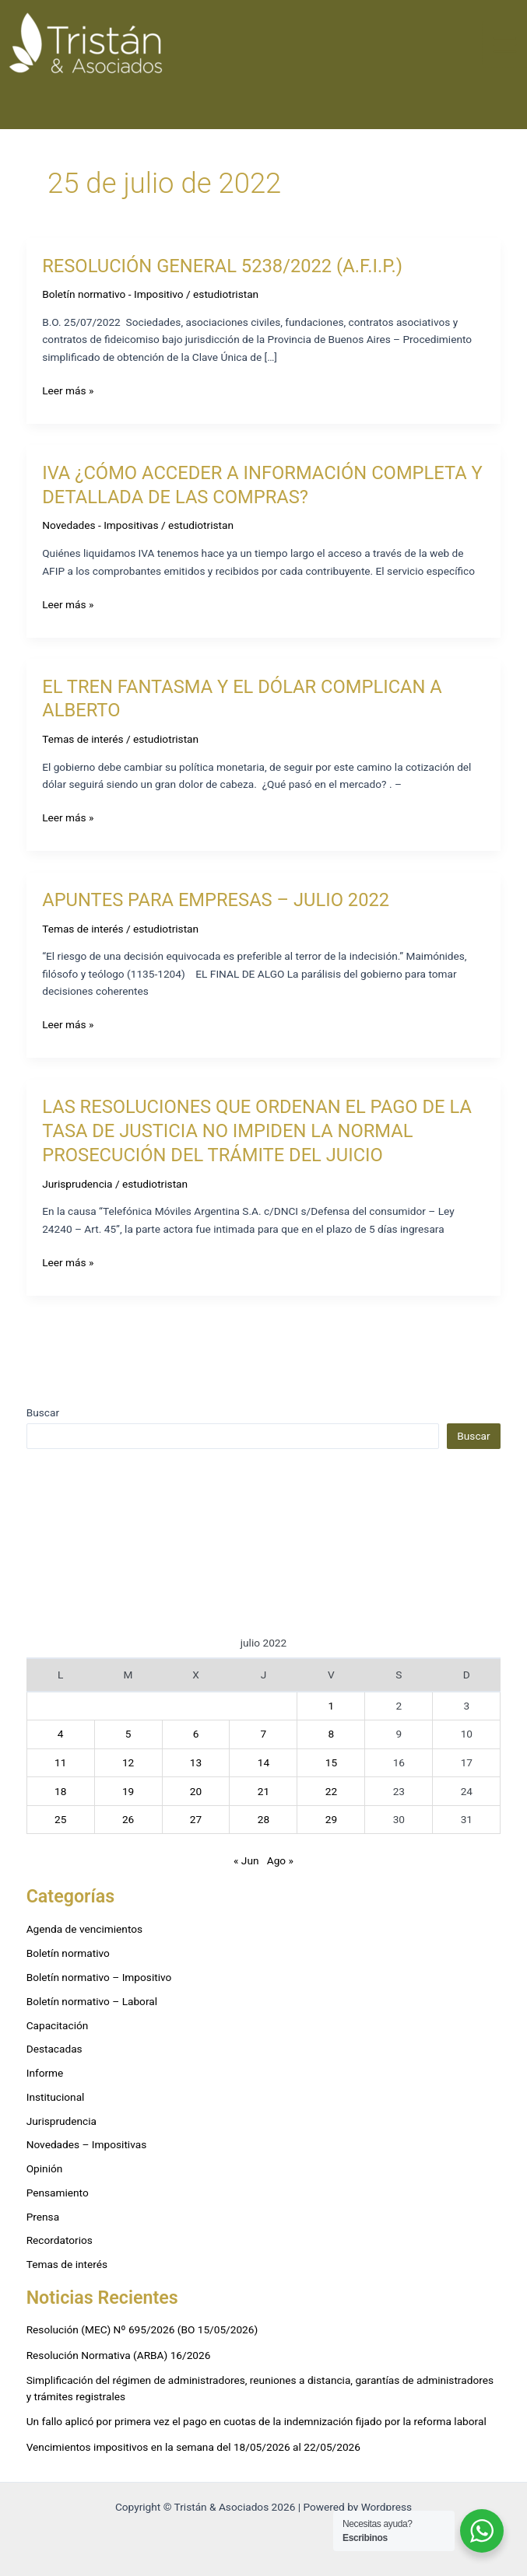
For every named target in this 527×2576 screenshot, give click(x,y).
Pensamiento (57, 2192)
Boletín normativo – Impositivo (99, 1977)
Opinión (44, 2168)
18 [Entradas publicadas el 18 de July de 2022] (60, 1791)
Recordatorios (59, 2240)
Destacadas (54, 2048)
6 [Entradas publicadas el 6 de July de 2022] (196, 1733)
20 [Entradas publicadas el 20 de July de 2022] (196, 1791)
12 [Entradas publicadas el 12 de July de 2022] (128, 1762)
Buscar (42, 1412)
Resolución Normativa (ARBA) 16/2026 (118, 2355)
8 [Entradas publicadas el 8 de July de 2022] (331, 1733)
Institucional (55, 2097)
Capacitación (57, 2025)
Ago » (280, 1860)
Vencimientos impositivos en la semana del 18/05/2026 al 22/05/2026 (193, 2447)
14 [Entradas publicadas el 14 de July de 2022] (263, 1762)
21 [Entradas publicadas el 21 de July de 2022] (263, 1791)
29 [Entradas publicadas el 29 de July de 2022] (331, 1819)
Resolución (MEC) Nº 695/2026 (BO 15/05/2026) (142, 2329)
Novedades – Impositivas (86, 2144)
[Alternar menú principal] (505, 44)
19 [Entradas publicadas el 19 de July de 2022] (128, 1791)
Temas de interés (82, 739)
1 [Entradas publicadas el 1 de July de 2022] (331, 1705)
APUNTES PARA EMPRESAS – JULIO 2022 (215, 900)
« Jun (246, 1860)
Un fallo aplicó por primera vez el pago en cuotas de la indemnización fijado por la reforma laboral (256, 2421)
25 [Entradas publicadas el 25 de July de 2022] (60, 1819)
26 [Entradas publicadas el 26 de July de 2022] (128, 1819)
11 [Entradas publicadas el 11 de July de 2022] (60, 1762)
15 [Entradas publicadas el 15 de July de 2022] (331, 1762)
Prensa (42, 2216)
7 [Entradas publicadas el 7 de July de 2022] (264, 1733)
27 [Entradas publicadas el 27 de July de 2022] (196, 1819)
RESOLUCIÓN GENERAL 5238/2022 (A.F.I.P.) (222, 266)
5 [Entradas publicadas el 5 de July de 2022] (128, 1733)
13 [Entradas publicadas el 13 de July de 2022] (196, 1762)
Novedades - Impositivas (100, 525)
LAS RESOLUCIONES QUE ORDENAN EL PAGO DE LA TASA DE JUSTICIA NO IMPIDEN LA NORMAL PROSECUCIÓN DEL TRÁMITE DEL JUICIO (257, 1131)
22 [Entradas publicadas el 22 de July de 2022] (331, 1791)
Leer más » (67, 389)
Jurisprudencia (77, 1184)
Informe (45, 2073)
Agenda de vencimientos (84, 1929)
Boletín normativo (68, 1953)
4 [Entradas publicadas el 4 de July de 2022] (61, 1733)
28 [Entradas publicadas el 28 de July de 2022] (263, 1819)
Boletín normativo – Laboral (91, 2001)
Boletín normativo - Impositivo (112, 294)
